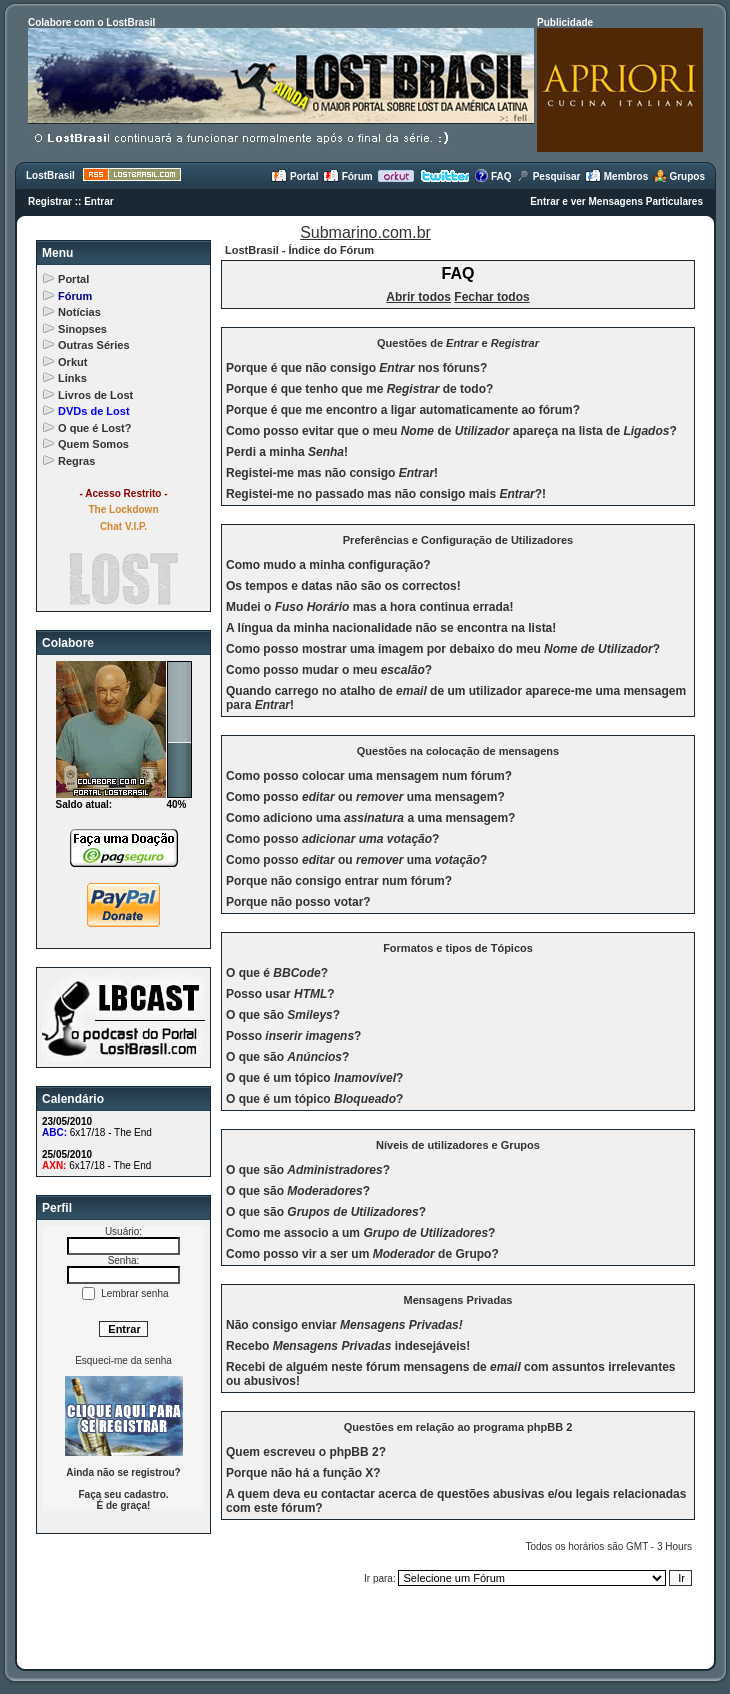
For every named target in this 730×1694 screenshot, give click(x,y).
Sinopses (82, 329)
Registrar (50, 201)
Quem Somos (93, 444)
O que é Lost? (94, 428)
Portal (294, 176)
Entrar (98, 201)
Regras (76, 461)
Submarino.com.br (365, 232)
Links (72, 378)
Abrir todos (418, 297)
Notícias (79, 312)
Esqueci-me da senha (123, 1360)
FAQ (492, 176)
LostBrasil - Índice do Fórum (299, 250)
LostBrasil (50, 175)
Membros (616, 176)
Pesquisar (548, 176)
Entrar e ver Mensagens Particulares (616, 201)
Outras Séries (94, 345)
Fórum (348, 176)
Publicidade (565, 22)
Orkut (72, 362)
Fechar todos (491, 297)
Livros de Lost (95, 395)
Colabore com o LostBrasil (91, 22)
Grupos (679, 176)
